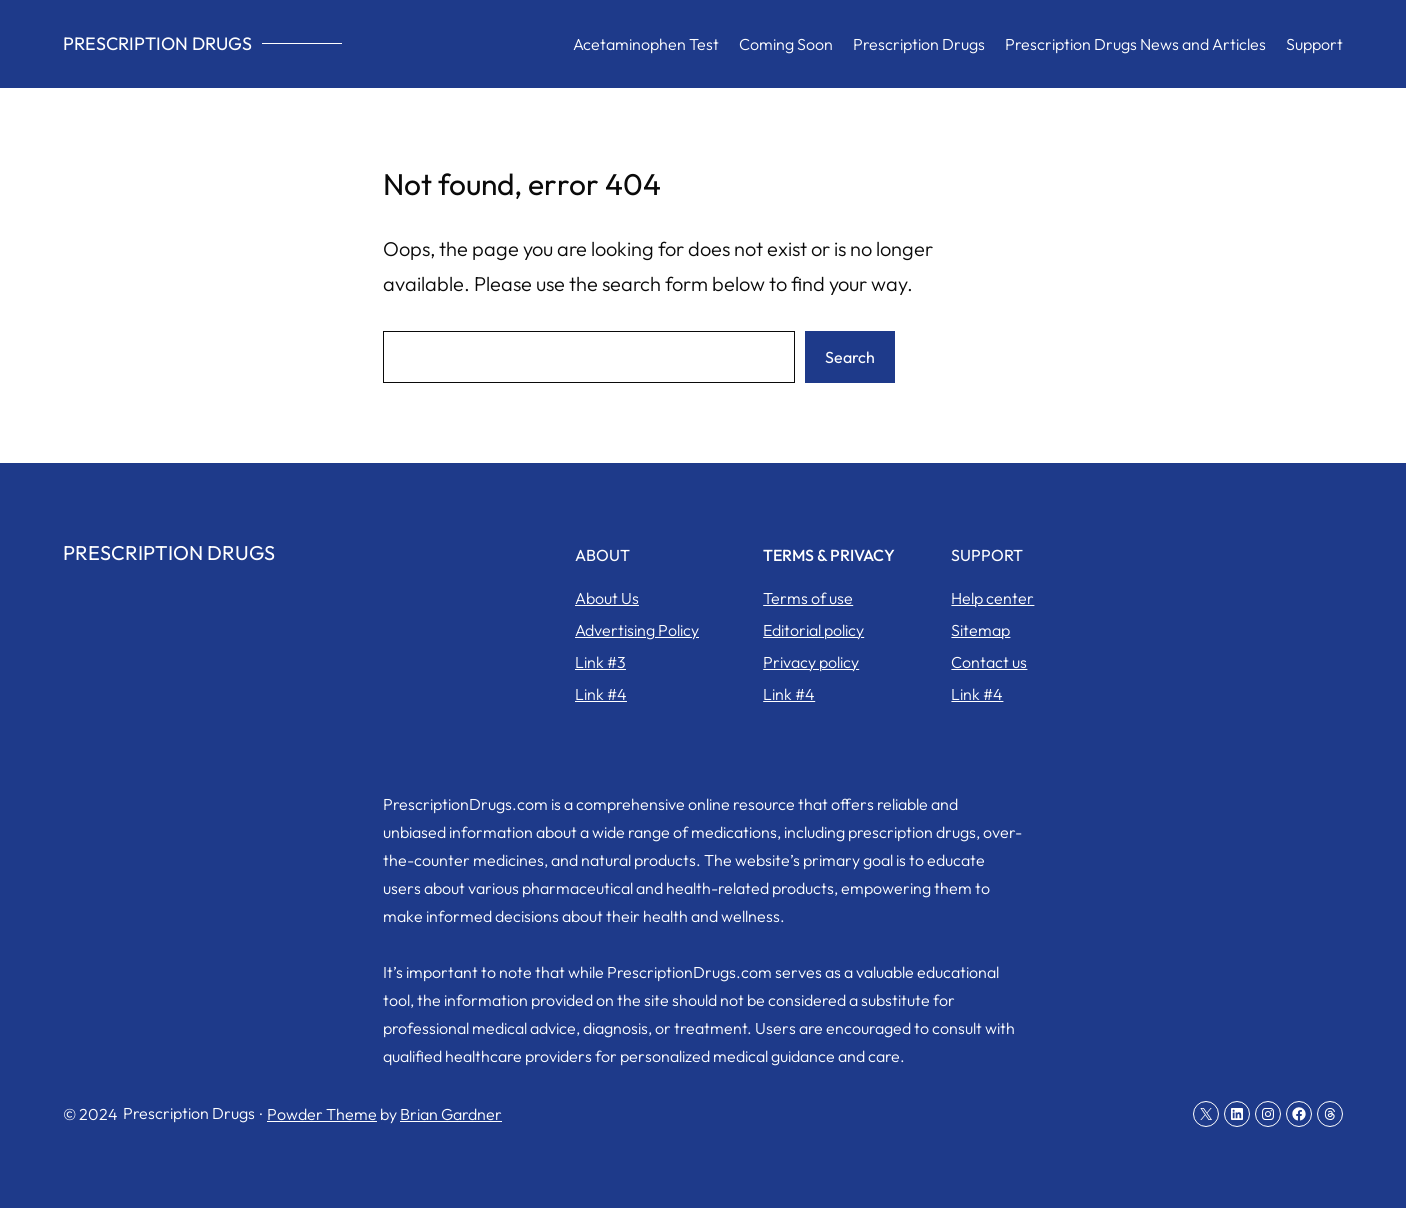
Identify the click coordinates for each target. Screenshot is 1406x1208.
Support (1314, 44)
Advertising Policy (637, 630)
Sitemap (980, 630)
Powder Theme (322, 1114)
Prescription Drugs (157, 43)
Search (850, 357)
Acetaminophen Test (646, 44)
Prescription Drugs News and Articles (1135, 44)
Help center (992, 598)
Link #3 (600, 662)
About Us (607, 598)
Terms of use (808, 598)
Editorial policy (813, 630)
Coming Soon (786, 44)
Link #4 (601, 694)
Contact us (989, 662)
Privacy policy (811, 662)
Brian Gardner (451, 1114)
